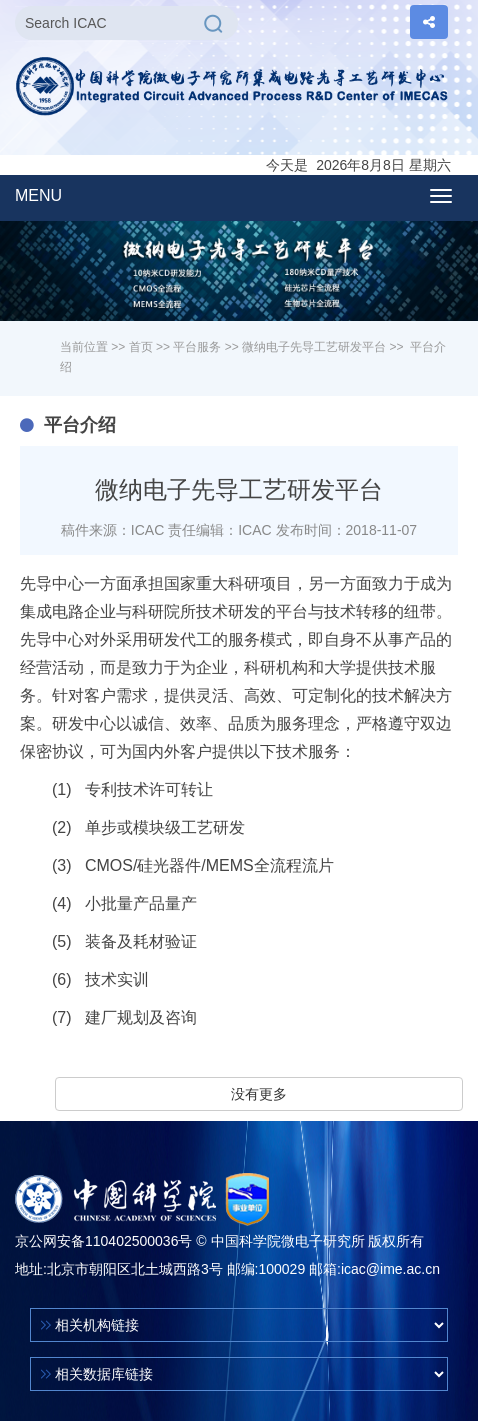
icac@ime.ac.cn (390, 1269)
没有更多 (259, 1094)
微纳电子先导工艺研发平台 (314, 347)
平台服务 (197, 347)
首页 (141, 347)
